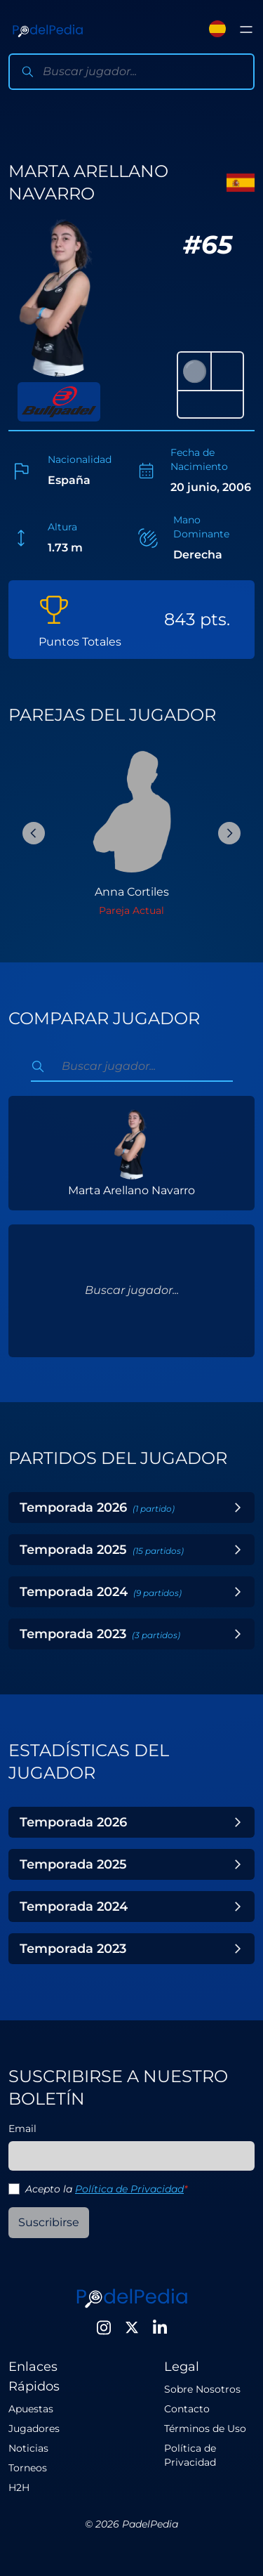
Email (22, 2128)
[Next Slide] (229, 833)
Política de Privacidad (129, 2189)
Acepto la (106, 2189)
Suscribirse (48, 2222)
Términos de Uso (205, 2428)
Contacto (187, 2408)
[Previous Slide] (33, 833)
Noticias (28, 2448)
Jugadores (34, 2428)
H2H (18, 2487)
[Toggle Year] (237, 1507)
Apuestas (30, 2408)
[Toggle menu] (246, 29)
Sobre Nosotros (202, 2389)
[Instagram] (104, 2327)
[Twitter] (132, 2327)
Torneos (27, 2467)
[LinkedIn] (160, 2327)
